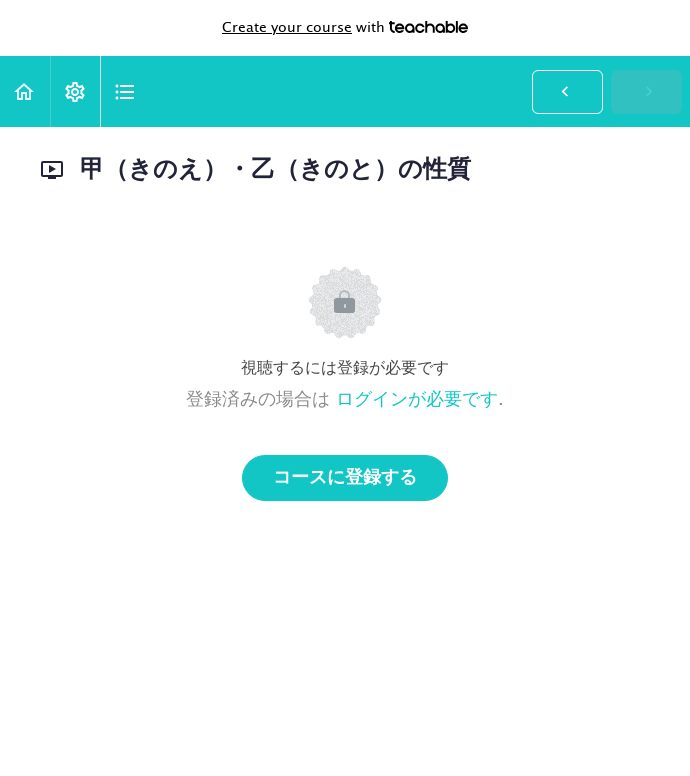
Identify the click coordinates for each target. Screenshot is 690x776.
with (345, 28)
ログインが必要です (417, 400)
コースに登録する (345, 478)
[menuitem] (75, 91)
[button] (25, 91)
